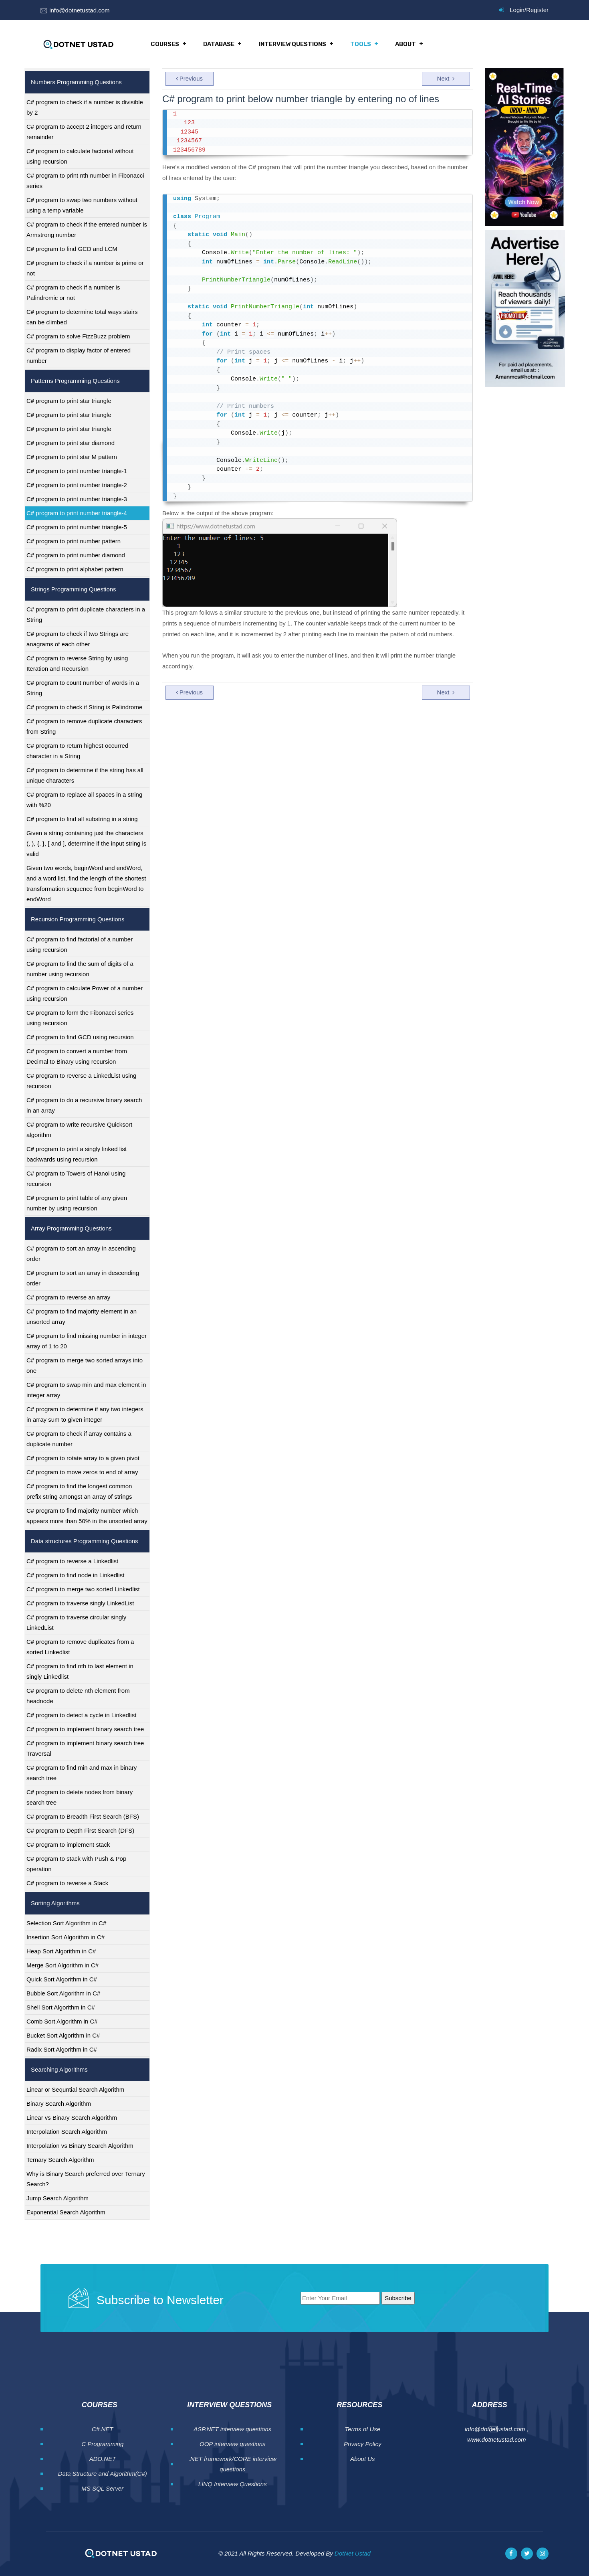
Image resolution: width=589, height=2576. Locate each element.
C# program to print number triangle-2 (76, 485)
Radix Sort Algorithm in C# (61, 2049)
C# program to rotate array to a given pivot (82, 1458)
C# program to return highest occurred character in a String (77, 750)
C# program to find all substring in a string (82, 818)
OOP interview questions (233, 2443)
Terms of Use (362, 2429)
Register (537, 9)
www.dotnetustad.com (496, 2439)
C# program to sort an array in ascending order (81, 1253)
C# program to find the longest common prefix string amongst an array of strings (79, 1491)
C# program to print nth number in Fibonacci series (85, 180)
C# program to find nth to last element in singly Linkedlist (79, 1671)
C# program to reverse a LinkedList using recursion (81, 1080)
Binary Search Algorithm (58, 2103)
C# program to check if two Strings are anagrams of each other (77, 639)
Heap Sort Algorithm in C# (61, 1951)
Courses (164, 44)
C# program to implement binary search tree (85, 1729)
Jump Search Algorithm (57, 2198)
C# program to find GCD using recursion (80, 1037)
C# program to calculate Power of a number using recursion (84, 993)
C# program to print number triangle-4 (76, 513)
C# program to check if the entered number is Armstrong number (86, 229)
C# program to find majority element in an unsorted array (81, 1316)
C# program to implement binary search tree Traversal (85, 1748)
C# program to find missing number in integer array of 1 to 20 (86, 1341)
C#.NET (102, 2429)
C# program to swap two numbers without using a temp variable (81, 205)
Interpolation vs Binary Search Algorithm (79, 2145)
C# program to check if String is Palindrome (84, 707)
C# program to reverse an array (68, 1297)
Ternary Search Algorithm (60, 2159)
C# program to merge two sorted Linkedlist (83, 1589)
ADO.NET (102, 2458)
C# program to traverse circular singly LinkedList (76, 1622)
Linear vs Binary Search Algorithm (71, 2117)
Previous (189, 78)
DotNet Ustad (353, 2553)
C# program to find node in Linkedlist (75, 1575)
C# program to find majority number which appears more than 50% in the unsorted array (86, 1515)
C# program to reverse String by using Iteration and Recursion (77, 663)
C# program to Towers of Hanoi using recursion (75, 1178)
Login (517, 9)
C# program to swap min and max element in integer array (86, 1389)
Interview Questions (292, 44)
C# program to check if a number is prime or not (85, 268)
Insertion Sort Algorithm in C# (65, 1937)
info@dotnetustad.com (79, 10)
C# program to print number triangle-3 (76, 499)
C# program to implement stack (68, 1844)
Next (446, 78)
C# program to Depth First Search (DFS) (80, 1830)
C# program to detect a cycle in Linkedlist (81, 1715)
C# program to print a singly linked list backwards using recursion (76, 1154)
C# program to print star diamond (70, 442)
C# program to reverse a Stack (67, 1883)
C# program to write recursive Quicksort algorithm (79, 1129)
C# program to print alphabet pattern (74, 569)
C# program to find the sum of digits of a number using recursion (79, 968)
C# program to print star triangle (68, 400)
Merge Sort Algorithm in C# (62, 1965)
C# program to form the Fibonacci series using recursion (80, 1017)
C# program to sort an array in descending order (82, 1278)
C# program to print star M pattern (71, 456)
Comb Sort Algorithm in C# (62, 2021)
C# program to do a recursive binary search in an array (84, 1105)
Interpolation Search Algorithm (66, 2131)
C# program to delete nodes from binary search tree (79, 1797)
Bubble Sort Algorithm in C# (63, 1993)
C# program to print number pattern (73, 541)
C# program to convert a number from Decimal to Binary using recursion (76, 1056)
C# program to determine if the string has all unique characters (84, 775)
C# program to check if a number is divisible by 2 (84, 107)
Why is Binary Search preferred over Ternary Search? (85, 2178)
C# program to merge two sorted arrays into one (84, 1365)
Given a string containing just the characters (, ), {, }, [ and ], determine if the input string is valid (86, 843)
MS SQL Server (102, 2488)
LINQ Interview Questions (232, 2484)
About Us (362, 2458)
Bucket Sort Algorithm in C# (63, 2035)
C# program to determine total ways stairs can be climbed (82, 317)
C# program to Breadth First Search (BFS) (82, 1816)
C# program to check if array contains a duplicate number (78, 1438)
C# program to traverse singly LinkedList (80, 1603)
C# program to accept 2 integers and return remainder (83, 131)
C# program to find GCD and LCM (71, 248)
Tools (359, 44)
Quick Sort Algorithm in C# (61, 1979)
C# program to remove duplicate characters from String (84, 726)
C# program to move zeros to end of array (82, 1472)
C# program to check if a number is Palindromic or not (73, 292)
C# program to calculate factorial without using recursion (80, 156)
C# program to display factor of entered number (78, 355)
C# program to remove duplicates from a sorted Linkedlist (80, 1646)
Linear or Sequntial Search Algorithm (75, 2089)
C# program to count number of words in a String (82, 687)
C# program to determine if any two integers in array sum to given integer (84, 1414)
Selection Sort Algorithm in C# (66, 1923)
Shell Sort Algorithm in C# (60, 2007)
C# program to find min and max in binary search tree (81, 1772)
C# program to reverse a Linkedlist (72, 1561)
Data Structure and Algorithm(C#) (102, 2473)
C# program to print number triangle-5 (76, 527)
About (404, 44)
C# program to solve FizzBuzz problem (78, 336)
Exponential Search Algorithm (65, 2212)
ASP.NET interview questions (232, 2429)
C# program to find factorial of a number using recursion (79, 944)
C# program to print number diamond (75, 555)
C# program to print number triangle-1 (76, 470)
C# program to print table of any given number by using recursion (76, 1203)
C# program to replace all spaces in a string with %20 (84, 799)
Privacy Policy (362, 2443)
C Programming (102, 2443)
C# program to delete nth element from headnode (78, 1695)
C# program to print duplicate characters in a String (85, 614)
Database (218, 44)
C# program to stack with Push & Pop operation (76, 1863)
